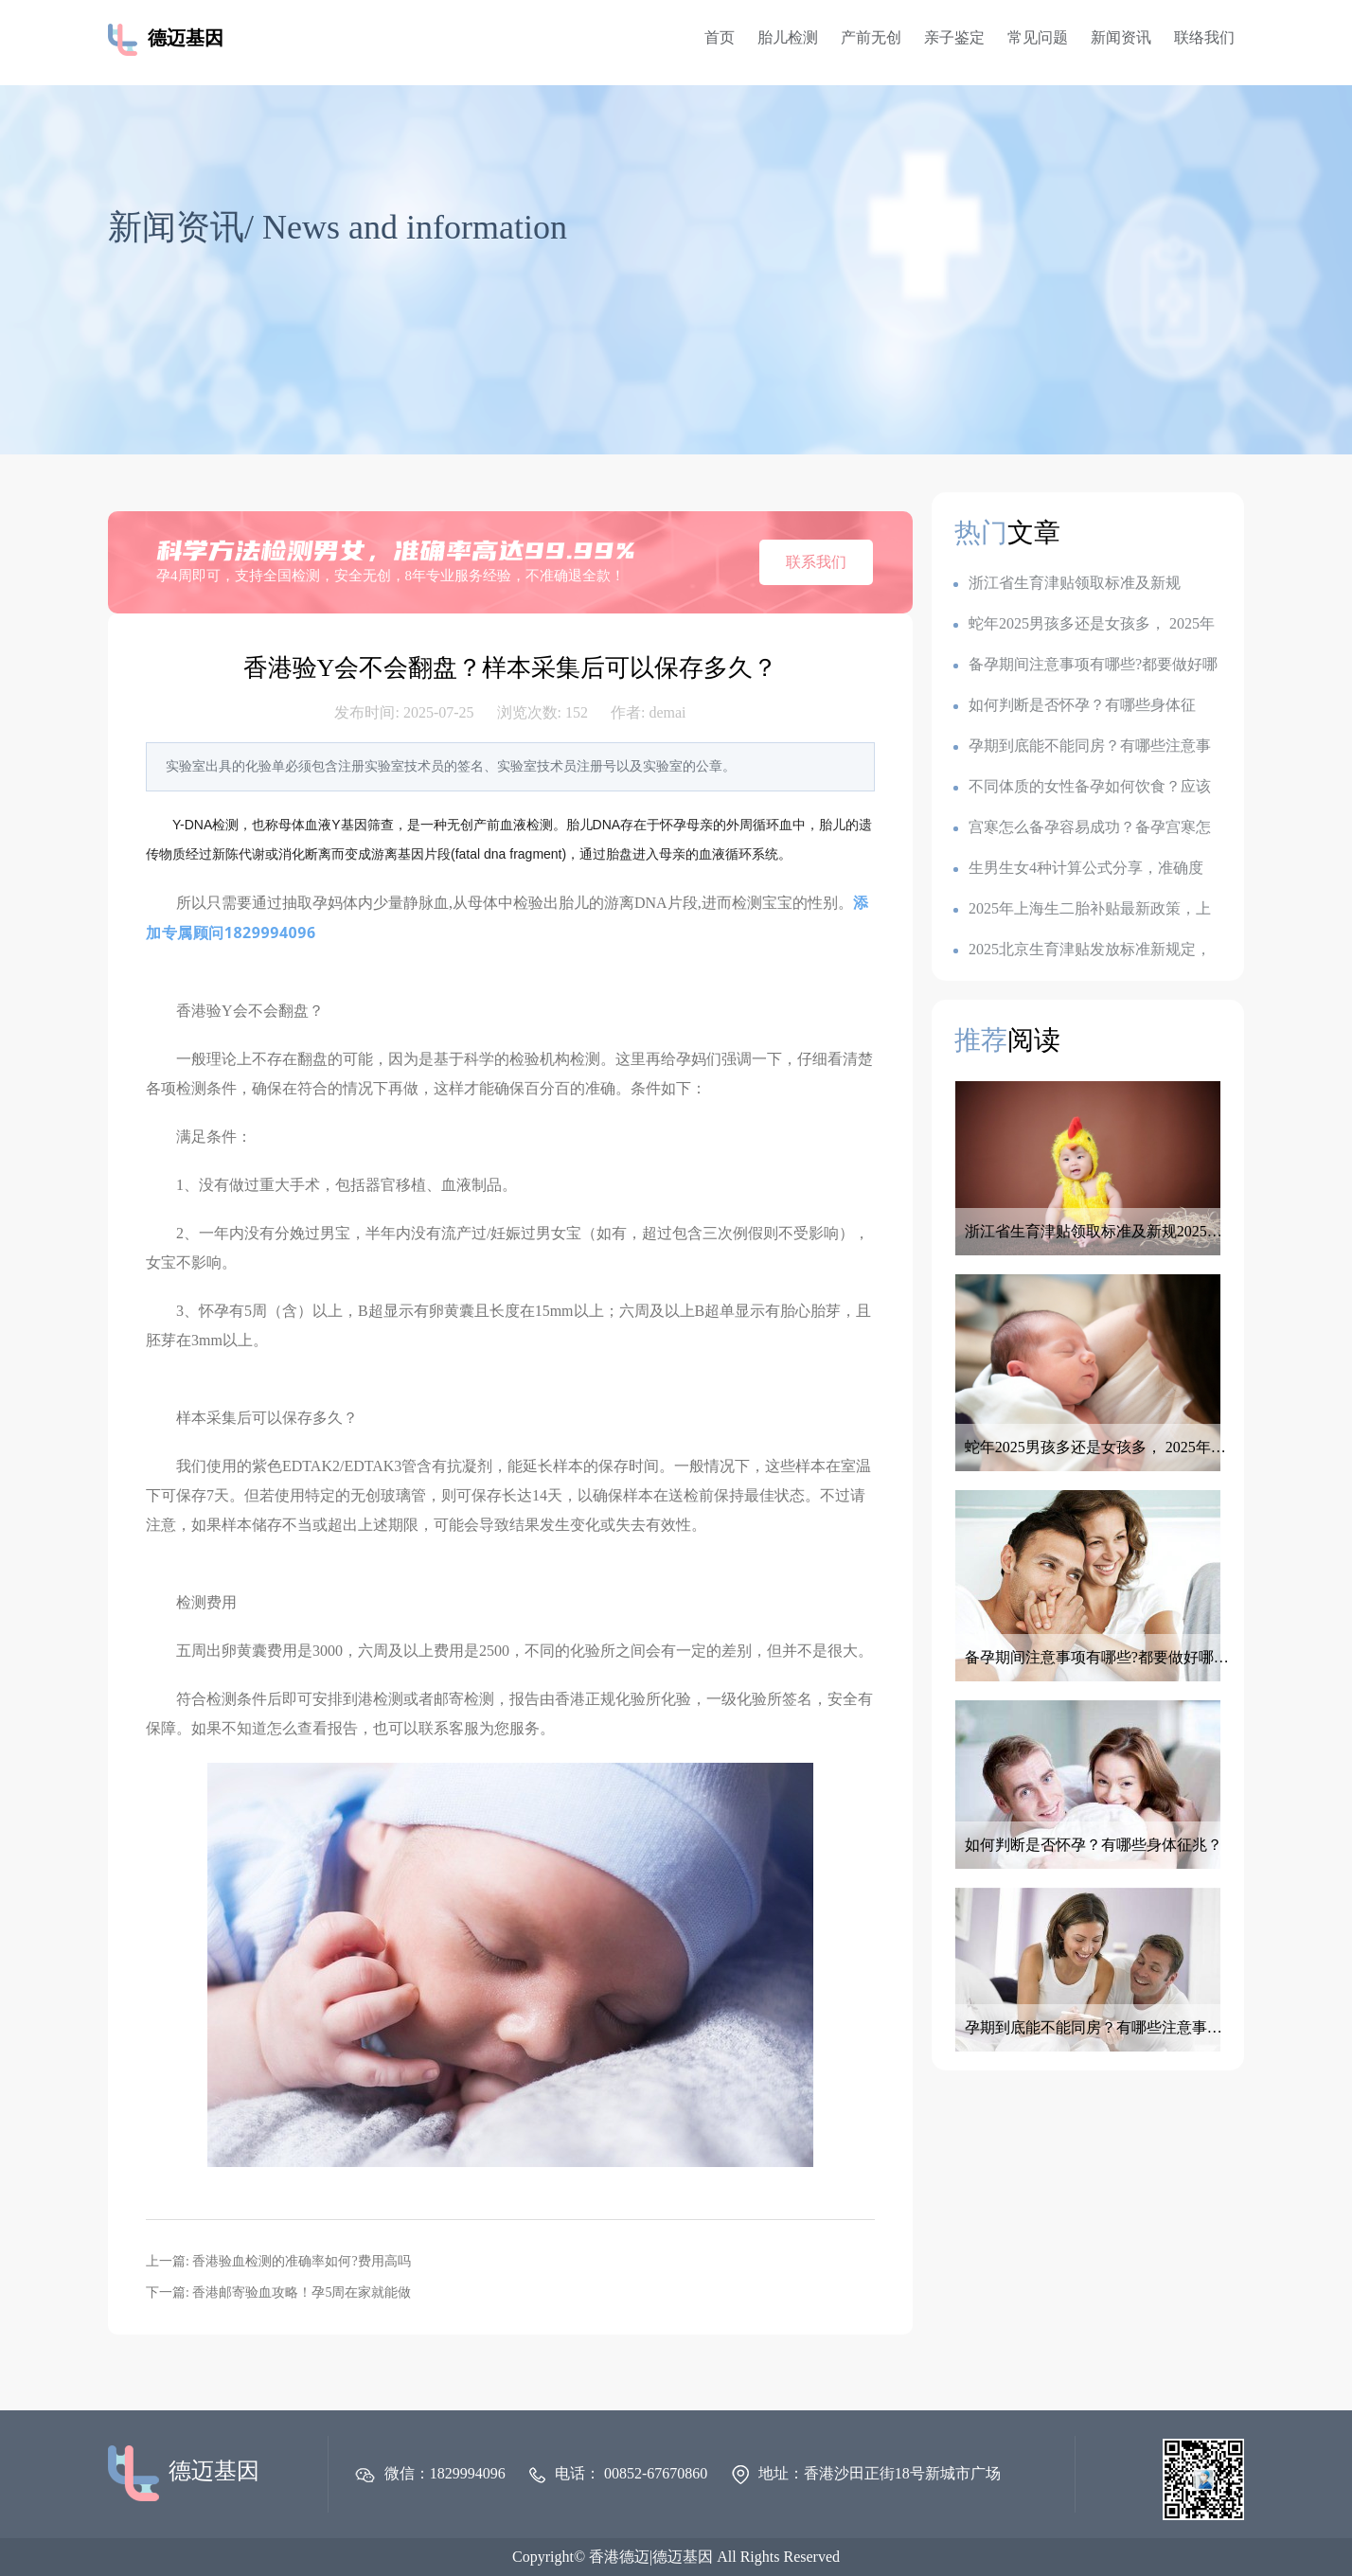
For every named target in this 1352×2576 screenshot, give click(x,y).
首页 (719, 37)
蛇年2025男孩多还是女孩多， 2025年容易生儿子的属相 (1084, 624)
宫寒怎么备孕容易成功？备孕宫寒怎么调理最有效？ (1082, 828)
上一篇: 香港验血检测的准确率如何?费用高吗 (278, 2261)
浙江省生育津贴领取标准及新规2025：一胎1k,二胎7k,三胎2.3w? (1067, 584)
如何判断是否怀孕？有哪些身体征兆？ (1074, 706)
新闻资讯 (1121, 37)
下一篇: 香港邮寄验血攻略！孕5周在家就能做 (278, 2292)
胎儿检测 (787, 37)
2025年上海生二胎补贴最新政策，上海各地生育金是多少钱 (1082, 909)
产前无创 (871, 37)
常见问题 (1037, 37)
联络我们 (1204, 37)
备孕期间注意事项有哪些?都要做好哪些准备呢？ (1085, 665)
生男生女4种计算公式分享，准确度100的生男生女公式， (1078, 869)
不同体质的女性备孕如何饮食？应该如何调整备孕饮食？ (1082, 787)
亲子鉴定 (954, 37)
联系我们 (816, 562)
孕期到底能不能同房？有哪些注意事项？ (1082, 746)
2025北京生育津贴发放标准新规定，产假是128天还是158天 (1082, 950)
